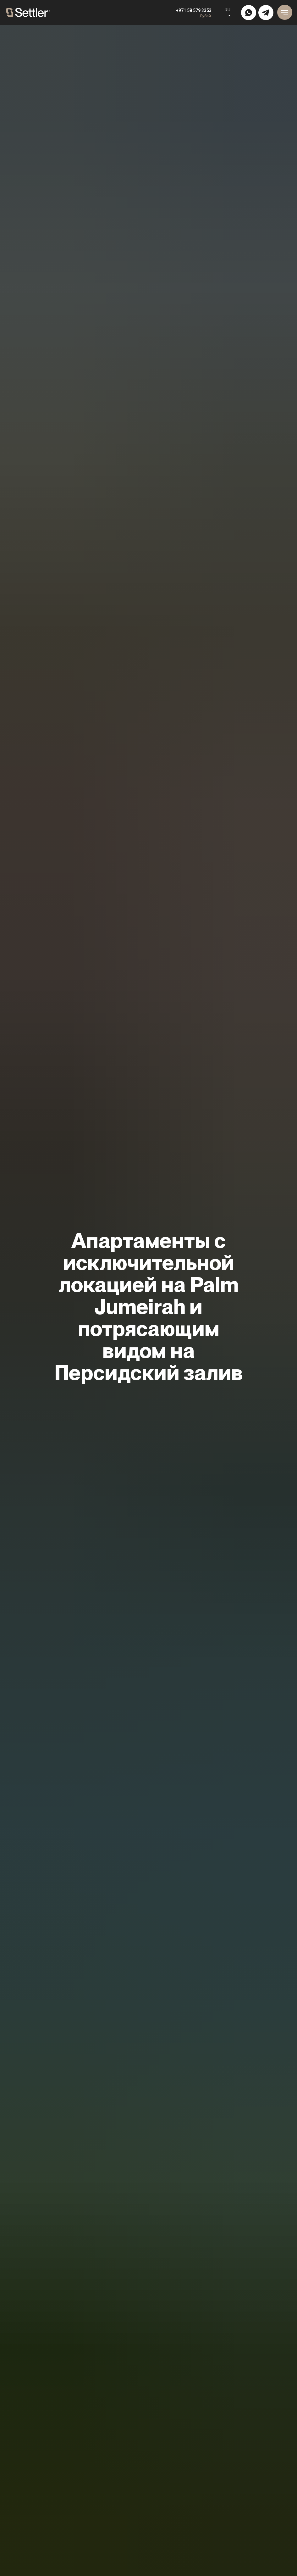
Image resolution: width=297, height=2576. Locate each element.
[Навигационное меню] (284, 12)
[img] (248, 12)
